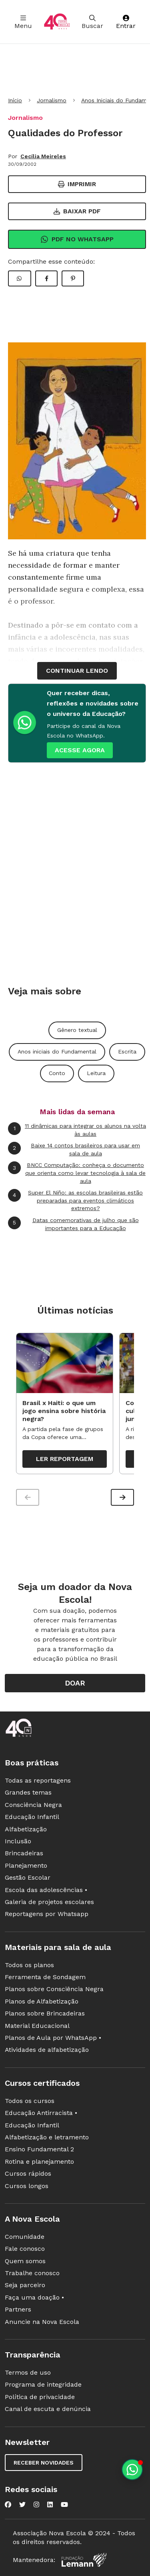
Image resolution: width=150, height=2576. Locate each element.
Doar (75, 1683)
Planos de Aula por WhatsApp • (53, 2037)
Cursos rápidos (28, 2173)
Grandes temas (28, 1792)
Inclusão (18, 1841)
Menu (23, 22)
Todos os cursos (29, 2101)
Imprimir (77, 184)
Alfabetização (26, 1829)
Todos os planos (29, 1965)
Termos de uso (28, 2372)
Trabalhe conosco (32, 2273)
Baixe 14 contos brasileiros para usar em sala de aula (74, 1149)
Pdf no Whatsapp (77, 239)
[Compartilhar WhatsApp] (19, 278)
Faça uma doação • (34, 2297)
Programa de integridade (43, 2384)
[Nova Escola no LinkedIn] (50, 2504)
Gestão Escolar (27, 1877)
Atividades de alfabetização (47, 2049)
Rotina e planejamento (39, 2161)
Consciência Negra (33, 1805)
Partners (18, 2309)
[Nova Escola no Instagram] (36, 2504)
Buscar (92, 22)
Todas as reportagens (38, 1780)
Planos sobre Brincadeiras (45, 2013)
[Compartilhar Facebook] (46, 278)
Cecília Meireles (43, 156)
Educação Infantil (32, 1817)
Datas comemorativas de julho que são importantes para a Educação (73, 1223)
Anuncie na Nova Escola (42, 2322)
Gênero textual (77, 1030)
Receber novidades (44, 2462)
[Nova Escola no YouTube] (64, 2504)
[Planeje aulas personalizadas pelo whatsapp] (132, 2469)
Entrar (126, 22)
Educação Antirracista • (41, 2113)
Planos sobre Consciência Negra (54, 1989)
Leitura (96, 1073)
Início (15, 100)
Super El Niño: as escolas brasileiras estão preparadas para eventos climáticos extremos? (75, 1200)
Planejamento (26, 1865)
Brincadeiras (24, 1853)
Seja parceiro (25, 2285)
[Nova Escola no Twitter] (22, 2504)
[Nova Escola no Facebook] (8, 2504)
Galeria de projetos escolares (49, 1902)
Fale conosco (25, 2248)
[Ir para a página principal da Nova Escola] (56, 22)
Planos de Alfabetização (41, 2001)
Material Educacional (37, 2025)
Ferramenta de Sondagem (45, 1977)
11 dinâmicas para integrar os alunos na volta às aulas (77, 1129)
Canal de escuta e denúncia (48, 2409)
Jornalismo (51, 100)
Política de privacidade (40, 2397)
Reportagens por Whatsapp (46, 1914)
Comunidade (24, 2236)
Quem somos (25, 2261)
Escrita (127, 1051)
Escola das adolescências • (46, 1890)
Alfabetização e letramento (47, 2137)
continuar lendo (77, 670)
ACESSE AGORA (80, 750)
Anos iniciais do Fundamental (57, 1051)
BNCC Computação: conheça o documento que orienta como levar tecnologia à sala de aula (77, 1172)
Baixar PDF (77, 211)
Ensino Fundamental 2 (39, 2149)
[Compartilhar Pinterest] (73, 278)
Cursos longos (26, 2186)
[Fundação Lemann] (84, 2560)
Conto (57, 1073)
